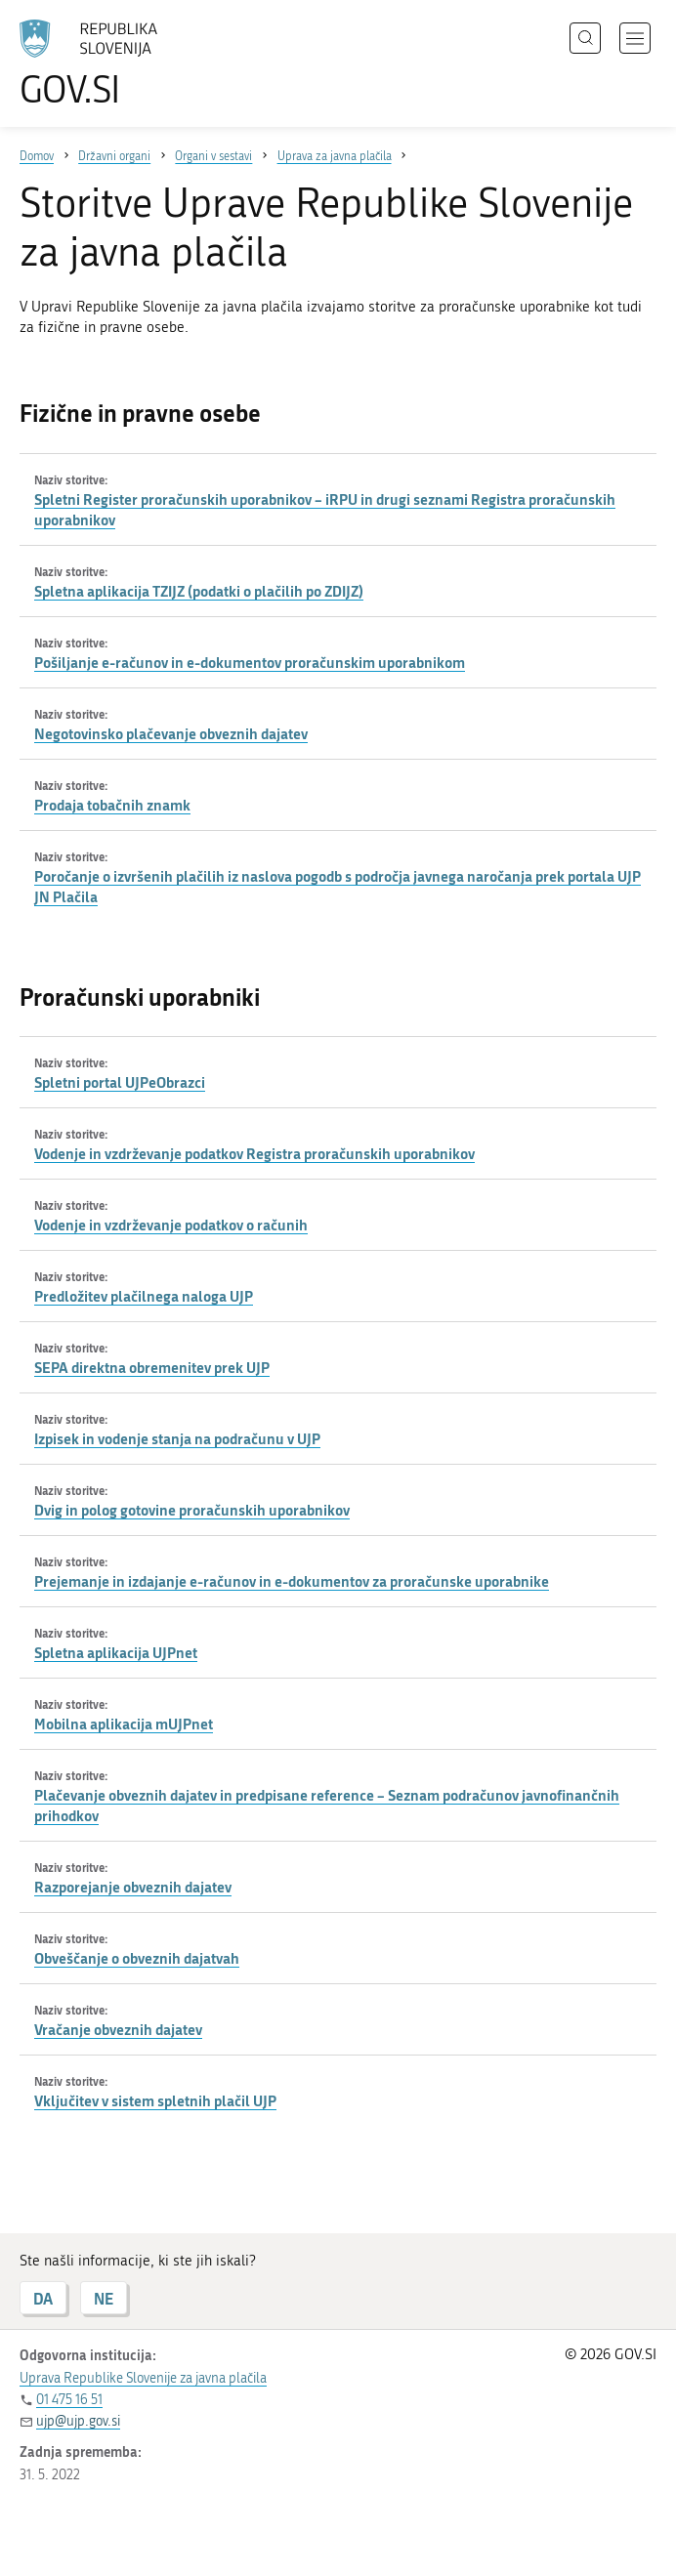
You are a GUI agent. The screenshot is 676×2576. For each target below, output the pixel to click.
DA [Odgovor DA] (43, 2298)
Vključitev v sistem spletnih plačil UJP (155, 2100)
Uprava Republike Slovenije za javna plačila (143, 2378)
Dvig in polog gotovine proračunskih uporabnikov (192, 1509)
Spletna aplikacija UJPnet (115, 1652)
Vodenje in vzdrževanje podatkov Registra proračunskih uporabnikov (254, 1153)
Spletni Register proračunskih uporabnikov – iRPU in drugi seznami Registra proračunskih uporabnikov (324, 509)
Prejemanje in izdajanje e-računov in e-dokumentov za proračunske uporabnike (291, 1581)
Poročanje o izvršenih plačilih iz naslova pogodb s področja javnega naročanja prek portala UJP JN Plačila (337, 886)
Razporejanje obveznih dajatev (133, 1886)
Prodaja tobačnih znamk (112, 804)
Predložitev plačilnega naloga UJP (143, 1296)
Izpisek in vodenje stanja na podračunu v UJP (177, 1438)
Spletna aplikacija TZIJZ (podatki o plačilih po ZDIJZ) (198, 591)
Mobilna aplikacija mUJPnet (123, 1723)
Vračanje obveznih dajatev (118, 2029)
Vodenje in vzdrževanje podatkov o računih (171, 1224)
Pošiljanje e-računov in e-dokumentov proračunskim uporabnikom (249, 662)
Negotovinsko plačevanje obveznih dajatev (171, 733)
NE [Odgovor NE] (103, 2298)
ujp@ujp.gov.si (78, 2421)
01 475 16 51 (69, 2399)
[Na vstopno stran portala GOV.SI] (117, 63)
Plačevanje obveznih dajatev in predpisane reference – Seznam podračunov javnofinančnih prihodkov (326, 1805)
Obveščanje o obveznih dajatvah (136, 1958)
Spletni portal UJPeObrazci (119, 1082)
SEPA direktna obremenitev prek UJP (152, 1367)
